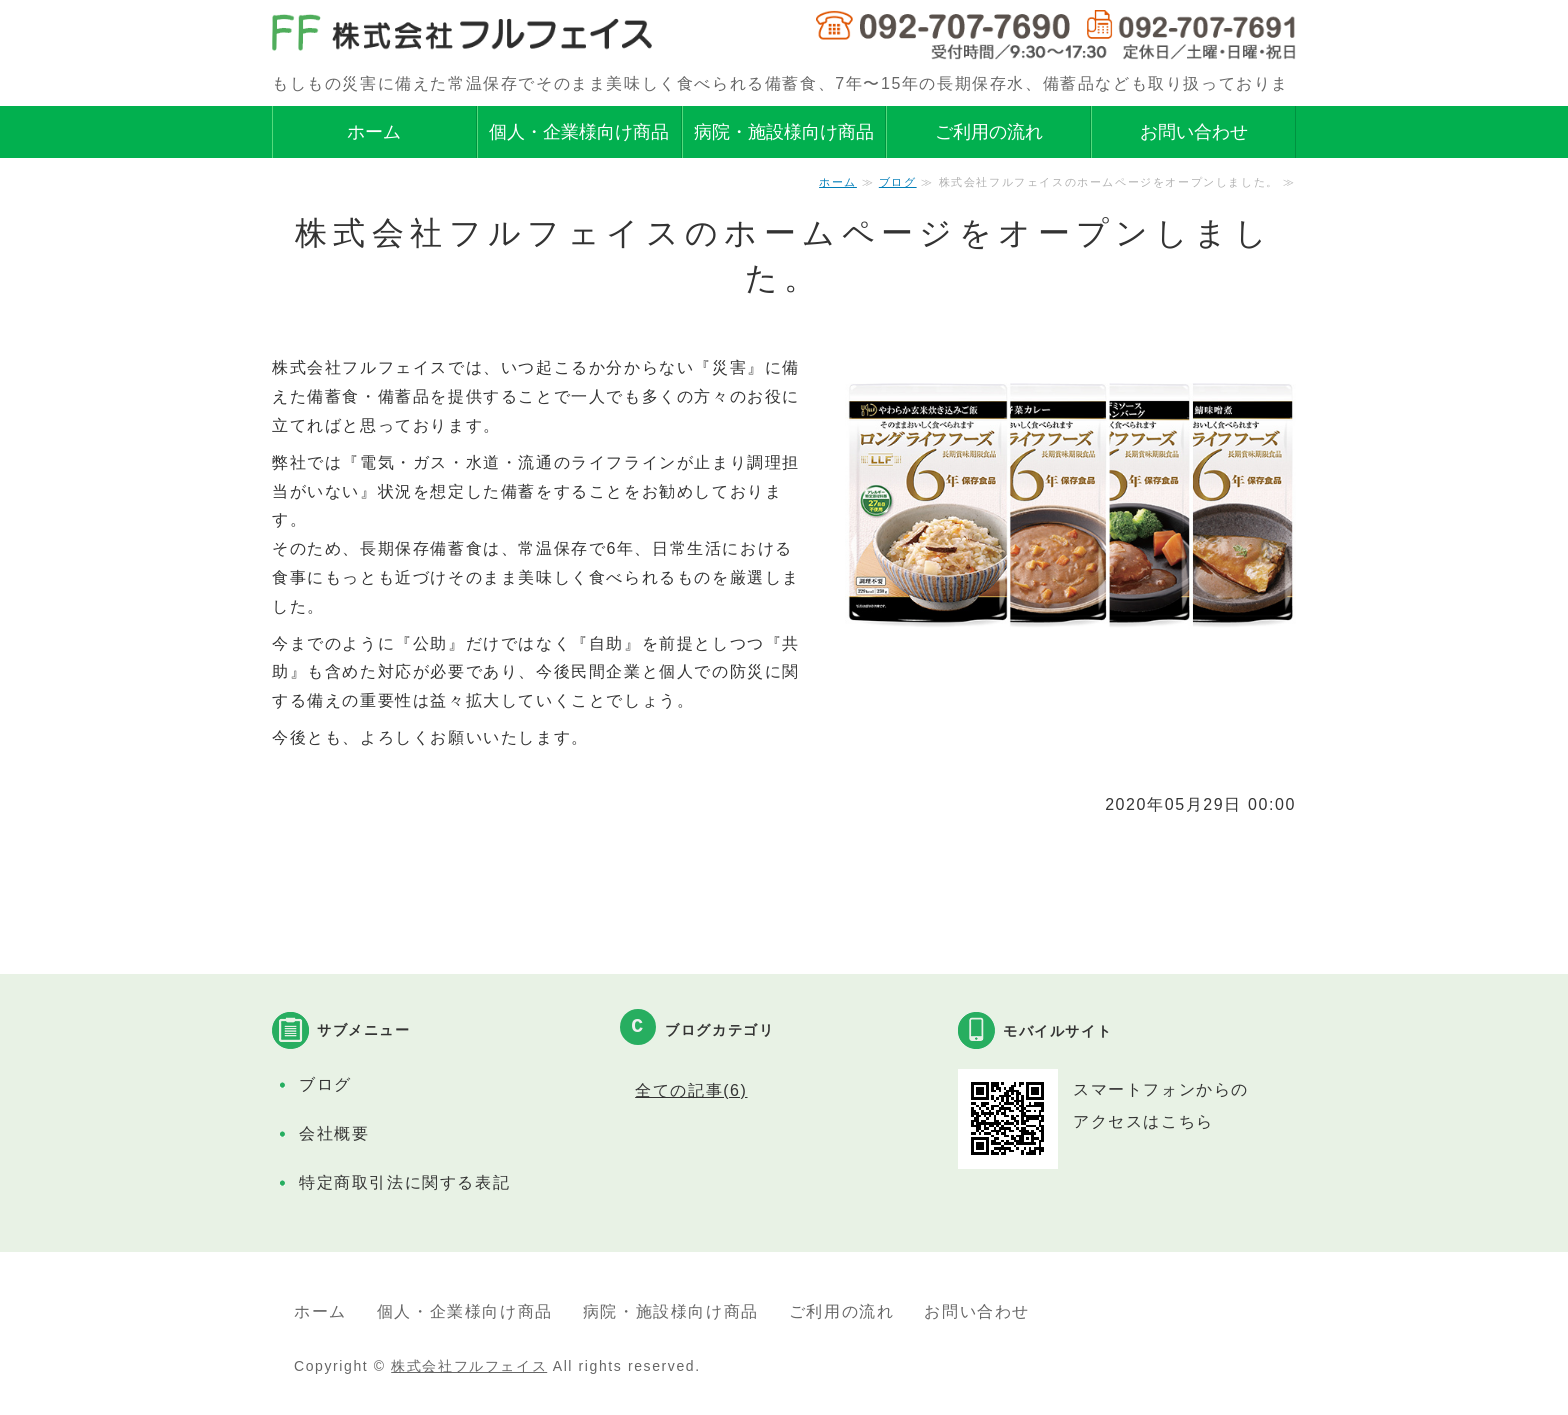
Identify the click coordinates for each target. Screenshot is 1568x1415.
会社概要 (334, 1133)
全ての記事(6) (691, 1090)
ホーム (374, 132)
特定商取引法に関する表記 (404, 1182)
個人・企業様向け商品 (579, 132)
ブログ (898, 182)
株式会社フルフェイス (469, 1366)
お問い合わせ (1194, 132)
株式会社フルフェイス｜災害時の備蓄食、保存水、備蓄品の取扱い (462, 34)
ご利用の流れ (989, 132)
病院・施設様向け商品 (784, 132)
